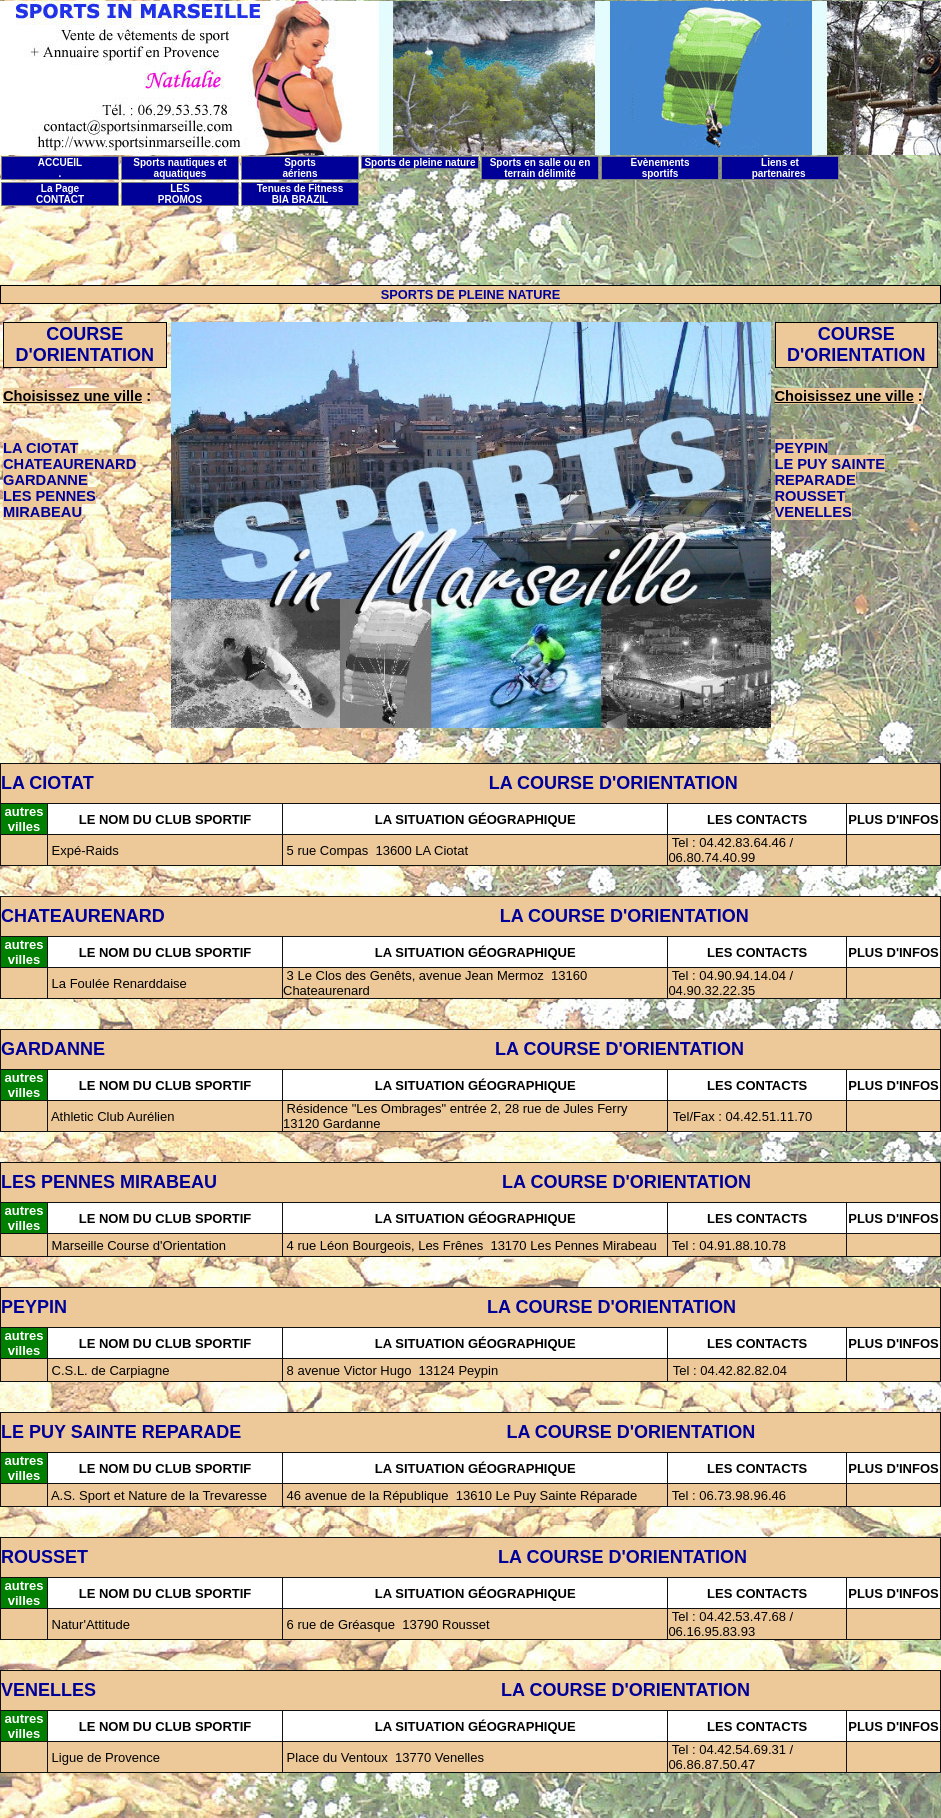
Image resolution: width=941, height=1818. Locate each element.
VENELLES (51, 1690)
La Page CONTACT (60, 194)
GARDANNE (53, 1049)
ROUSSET (44, 1557)
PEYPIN (34, 1307)
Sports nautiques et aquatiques (179, 168)
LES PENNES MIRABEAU (109, 1182)
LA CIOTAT (47, 783)
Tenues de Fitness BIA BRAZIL (300, 194)
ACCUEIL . (60, 168)
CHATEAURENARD (83, 916)
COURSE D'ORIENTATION (84, 344)
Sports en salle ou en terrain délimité (540, 168)
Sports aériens (299, 168)
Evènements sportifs (660, 168)
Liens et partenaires (780, 168)
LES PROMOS (180, 194)
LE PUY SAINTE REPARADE (121, 1432)
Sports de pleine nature (419, 162)
